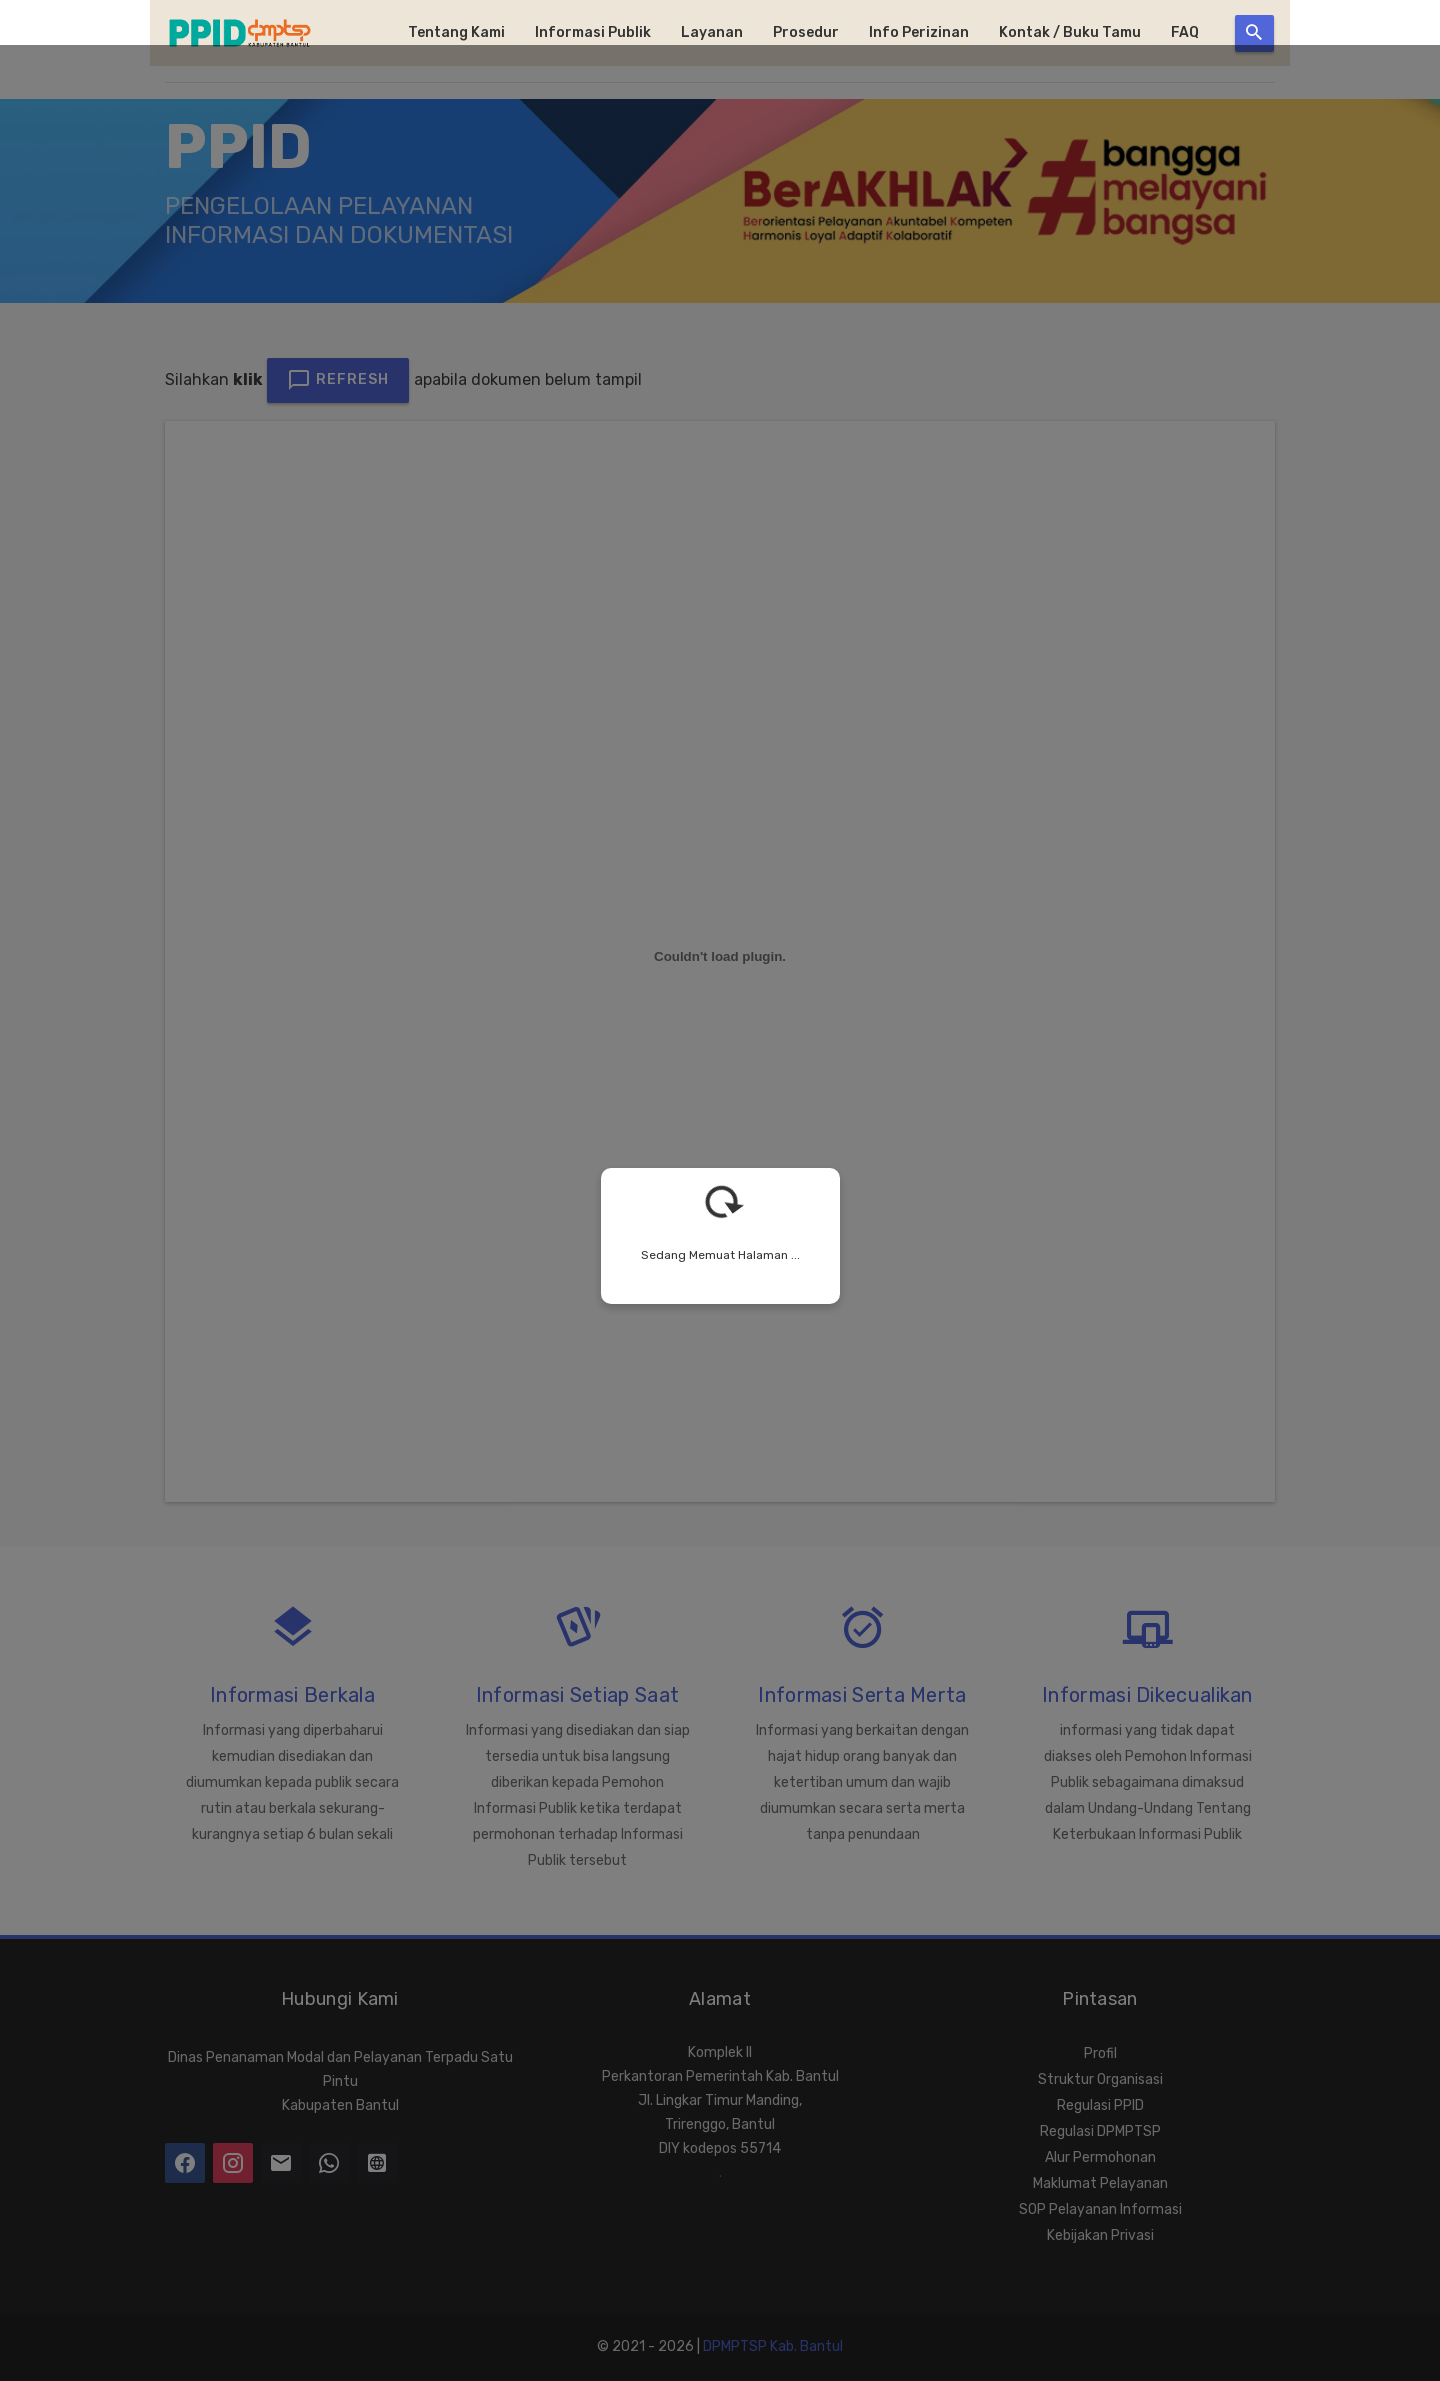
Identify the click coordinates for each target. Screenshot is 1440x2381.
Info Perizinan (919, 32)
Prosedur (806, 32)
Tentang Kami (456, 32)
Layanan (712, 32)
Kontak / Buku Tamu (1070, 32)
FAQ (1185, 32)
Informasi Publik (593, 32)
